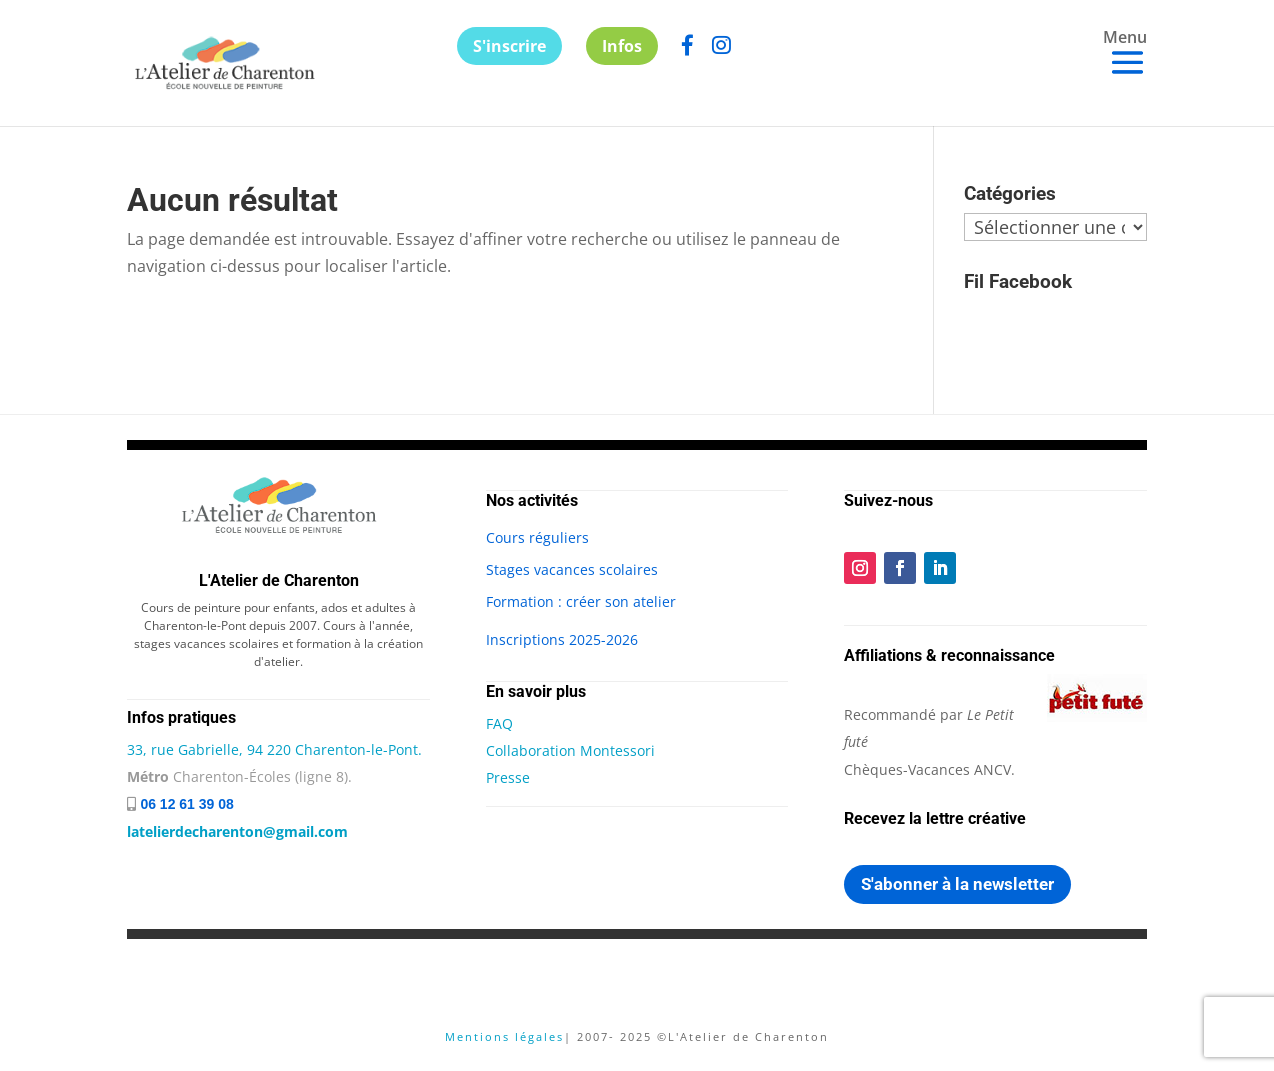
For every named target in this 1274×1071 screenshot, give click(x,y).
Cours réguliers (537, 537)
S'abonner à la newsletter (957, 884)
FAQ (499, 723)
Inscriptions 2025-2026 (562, 639)
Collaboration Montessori (570, 750)
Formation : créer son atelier (581, 601)
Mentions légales (504, 1036)
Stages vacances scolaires (572, 569)
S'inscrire (509, 46)
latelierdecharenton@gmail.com (237, 831)
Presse (508, 777)
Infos (622, 46)
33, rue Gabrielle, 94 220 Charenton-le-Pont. (274, 749)
